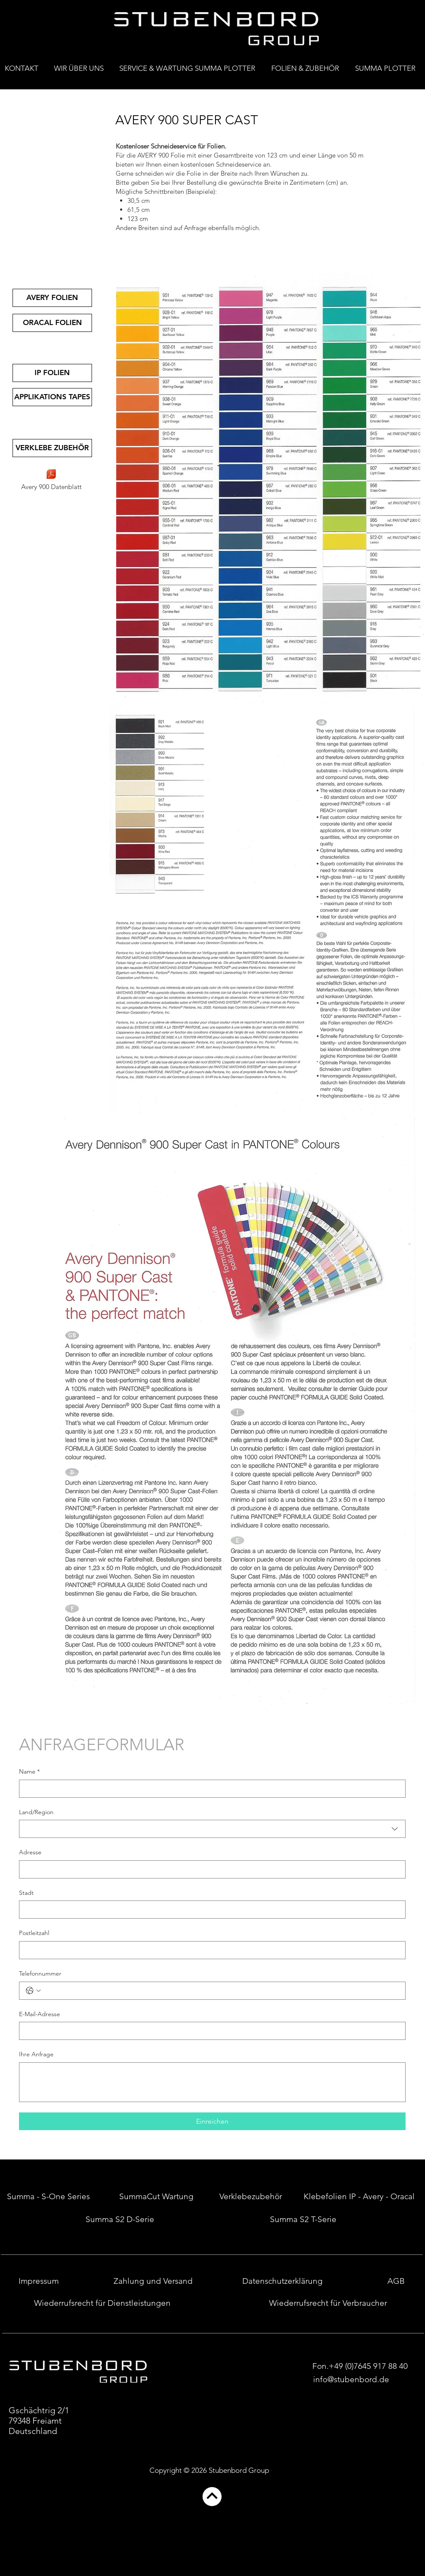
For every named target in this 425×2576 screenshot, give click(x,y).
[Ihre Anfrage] (212, 2082)
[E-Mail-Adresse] (209, 2030)
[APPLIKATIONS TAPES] (52, 397)
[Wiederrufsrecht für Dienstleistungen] (102, 2303)
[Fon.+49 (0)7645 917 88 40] (359, 2366)
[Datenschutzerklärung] (282, 2281)
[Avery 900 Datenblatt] (51, 479)
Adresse (30, 1852)
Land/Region (36, 1812)
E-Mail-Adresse (39, 2014)
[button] (307, 64)
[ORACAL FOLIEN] (52, 323)
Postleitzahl (34, 1933)
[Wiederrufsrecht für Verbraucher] (328, 2303)
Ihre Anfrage (36, 2054)
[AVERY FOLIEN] (52, 298)
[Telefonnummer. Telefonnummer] (221, 1990)
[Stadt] (209, 1909)
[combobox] (212, 1828)
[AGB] (396, 2281)
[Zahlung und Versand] (153, 2281)
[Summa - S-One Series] (48, 2197)
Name (29, 1772)
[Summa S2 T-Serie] (303, 2219)
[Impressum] (38, 2281)
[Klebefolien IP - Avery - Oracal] (359, 2197)
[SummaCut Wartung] (156, 2197)
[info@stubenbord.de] (351, 2380)
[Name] (209, 1788)
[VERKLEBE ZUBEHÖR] (52, 448)
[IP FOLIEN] (52, 373)
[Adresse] (209, 1869)
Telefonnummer (40, 1973)
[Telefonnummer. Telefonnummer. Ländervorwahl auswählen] (33, 1991)
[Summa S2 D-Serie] (119, 2219)
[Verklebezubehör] (250, 2197)
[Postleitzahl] (209, 1950)
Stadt (26, 1893)
